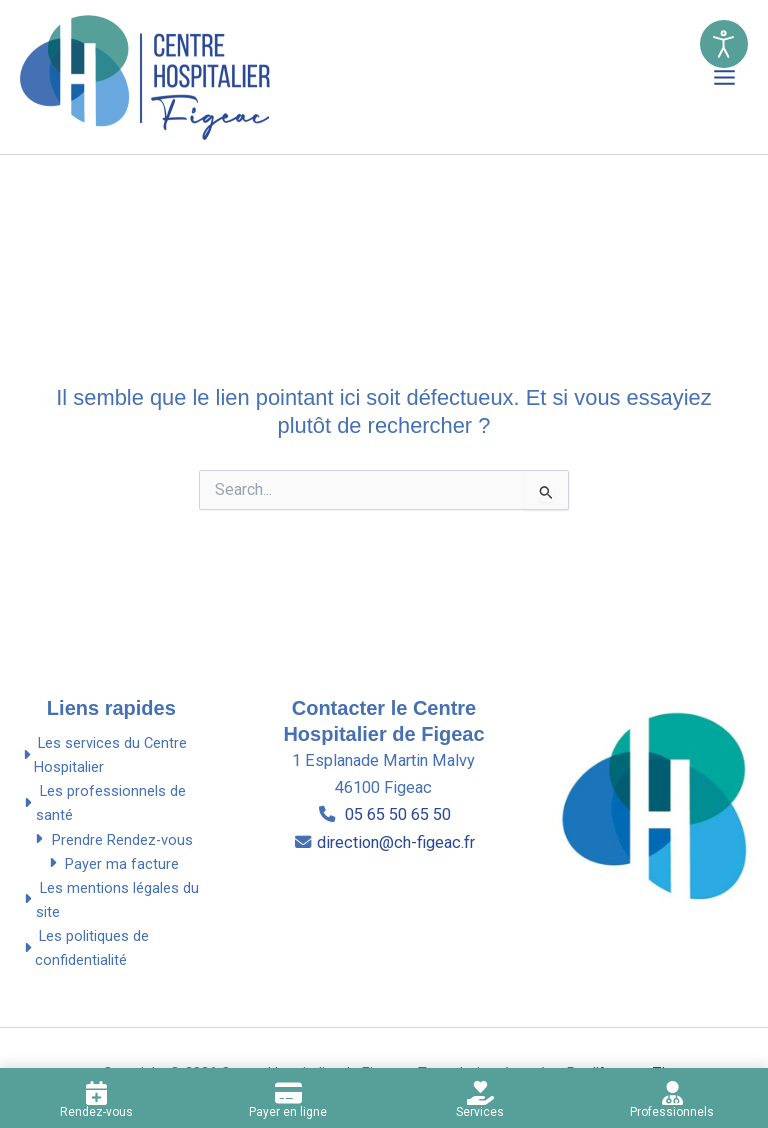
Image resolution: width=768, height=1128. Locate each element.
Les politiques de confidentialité (84, 948)
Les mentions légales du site (109, 900)
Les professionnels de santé (103, 803)
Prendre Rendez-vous (111, 840)
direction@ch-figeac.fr (396, 842)
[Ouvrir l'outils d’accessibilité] (724, 44)
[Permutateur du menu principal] (724, 77)
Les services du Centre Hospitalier (103, 755)
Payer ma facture (111, 864)
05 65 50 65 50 (396, 814)
